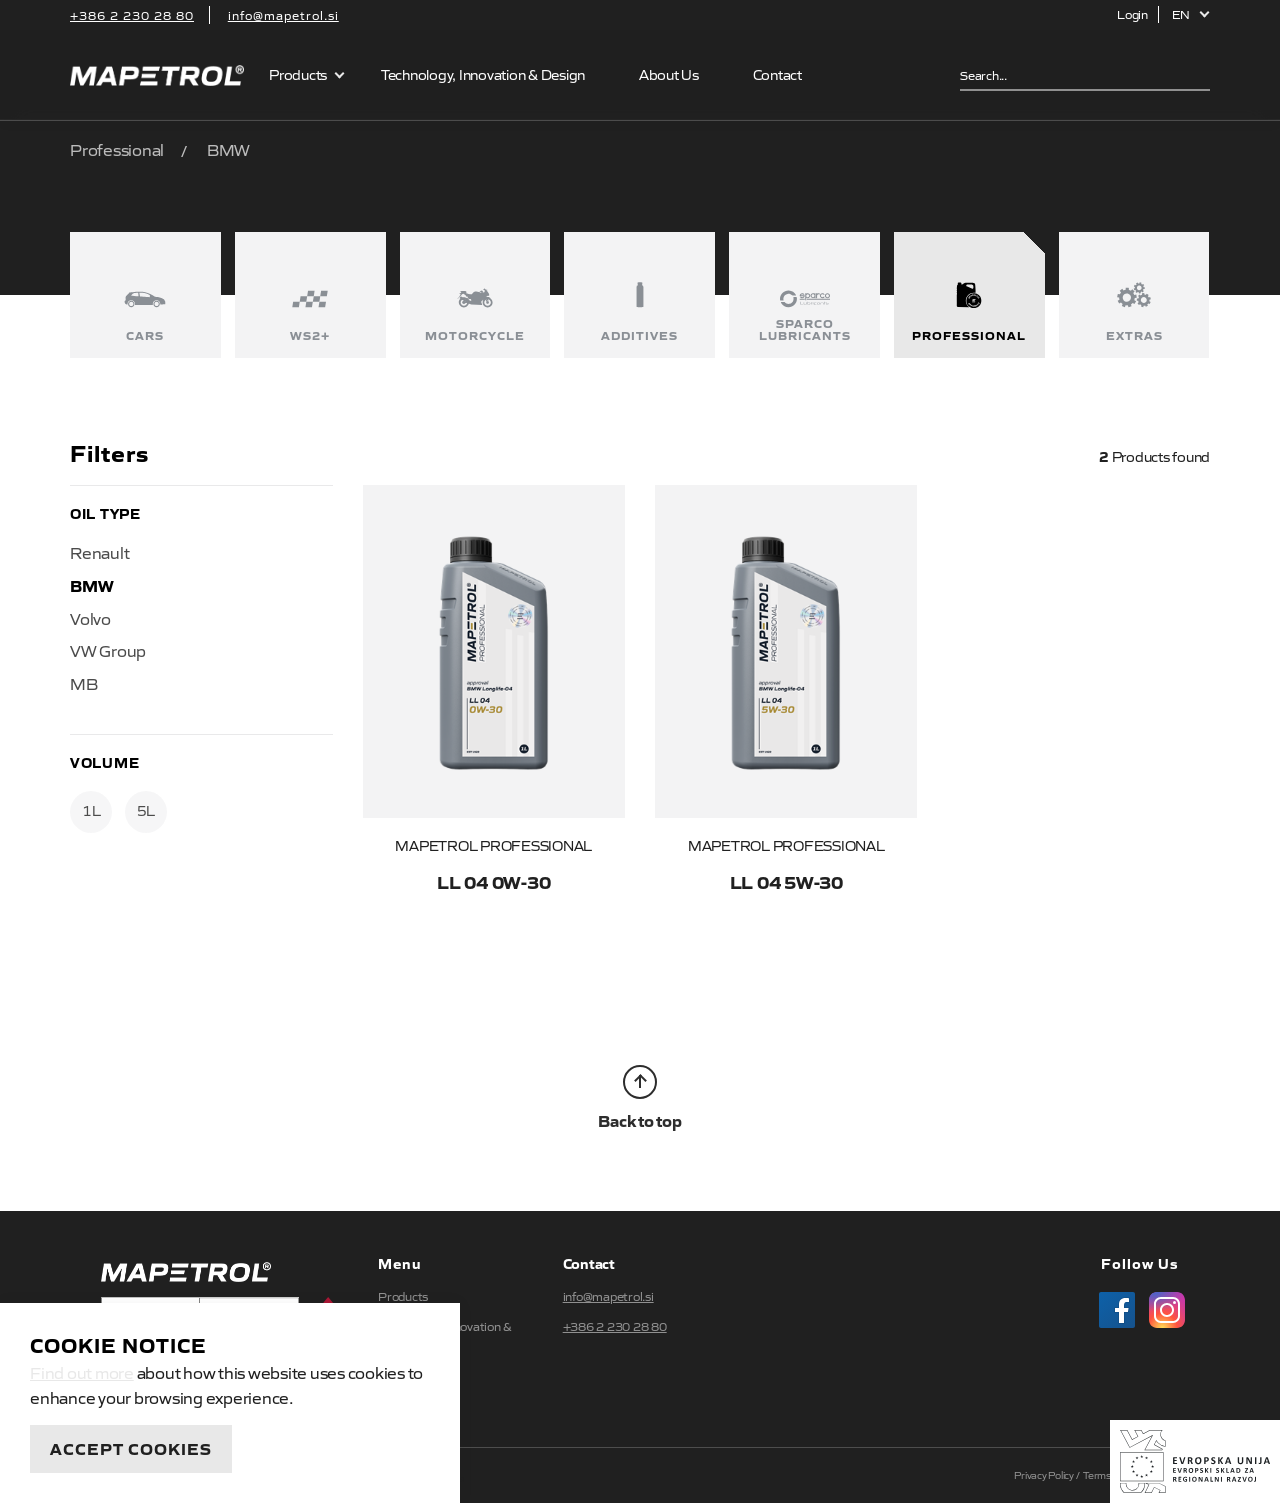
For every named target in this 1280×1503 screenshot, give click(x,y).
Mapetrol (157, 75)
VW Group (108, 650)
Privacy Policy (1044, 1474)
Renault (99, 552)
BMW (91, 585)
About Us (669, 74)
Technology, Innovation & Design (483, 74)
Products (298, 74)
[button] (1191, 14)
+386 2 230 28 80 (132, 15)
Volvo (90, 618)
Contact (777, 74)
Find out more (82, 1372)
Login (1132, 14)
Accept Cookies (131, 1448)
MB (84, 683)
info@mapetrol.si (283, 15)
